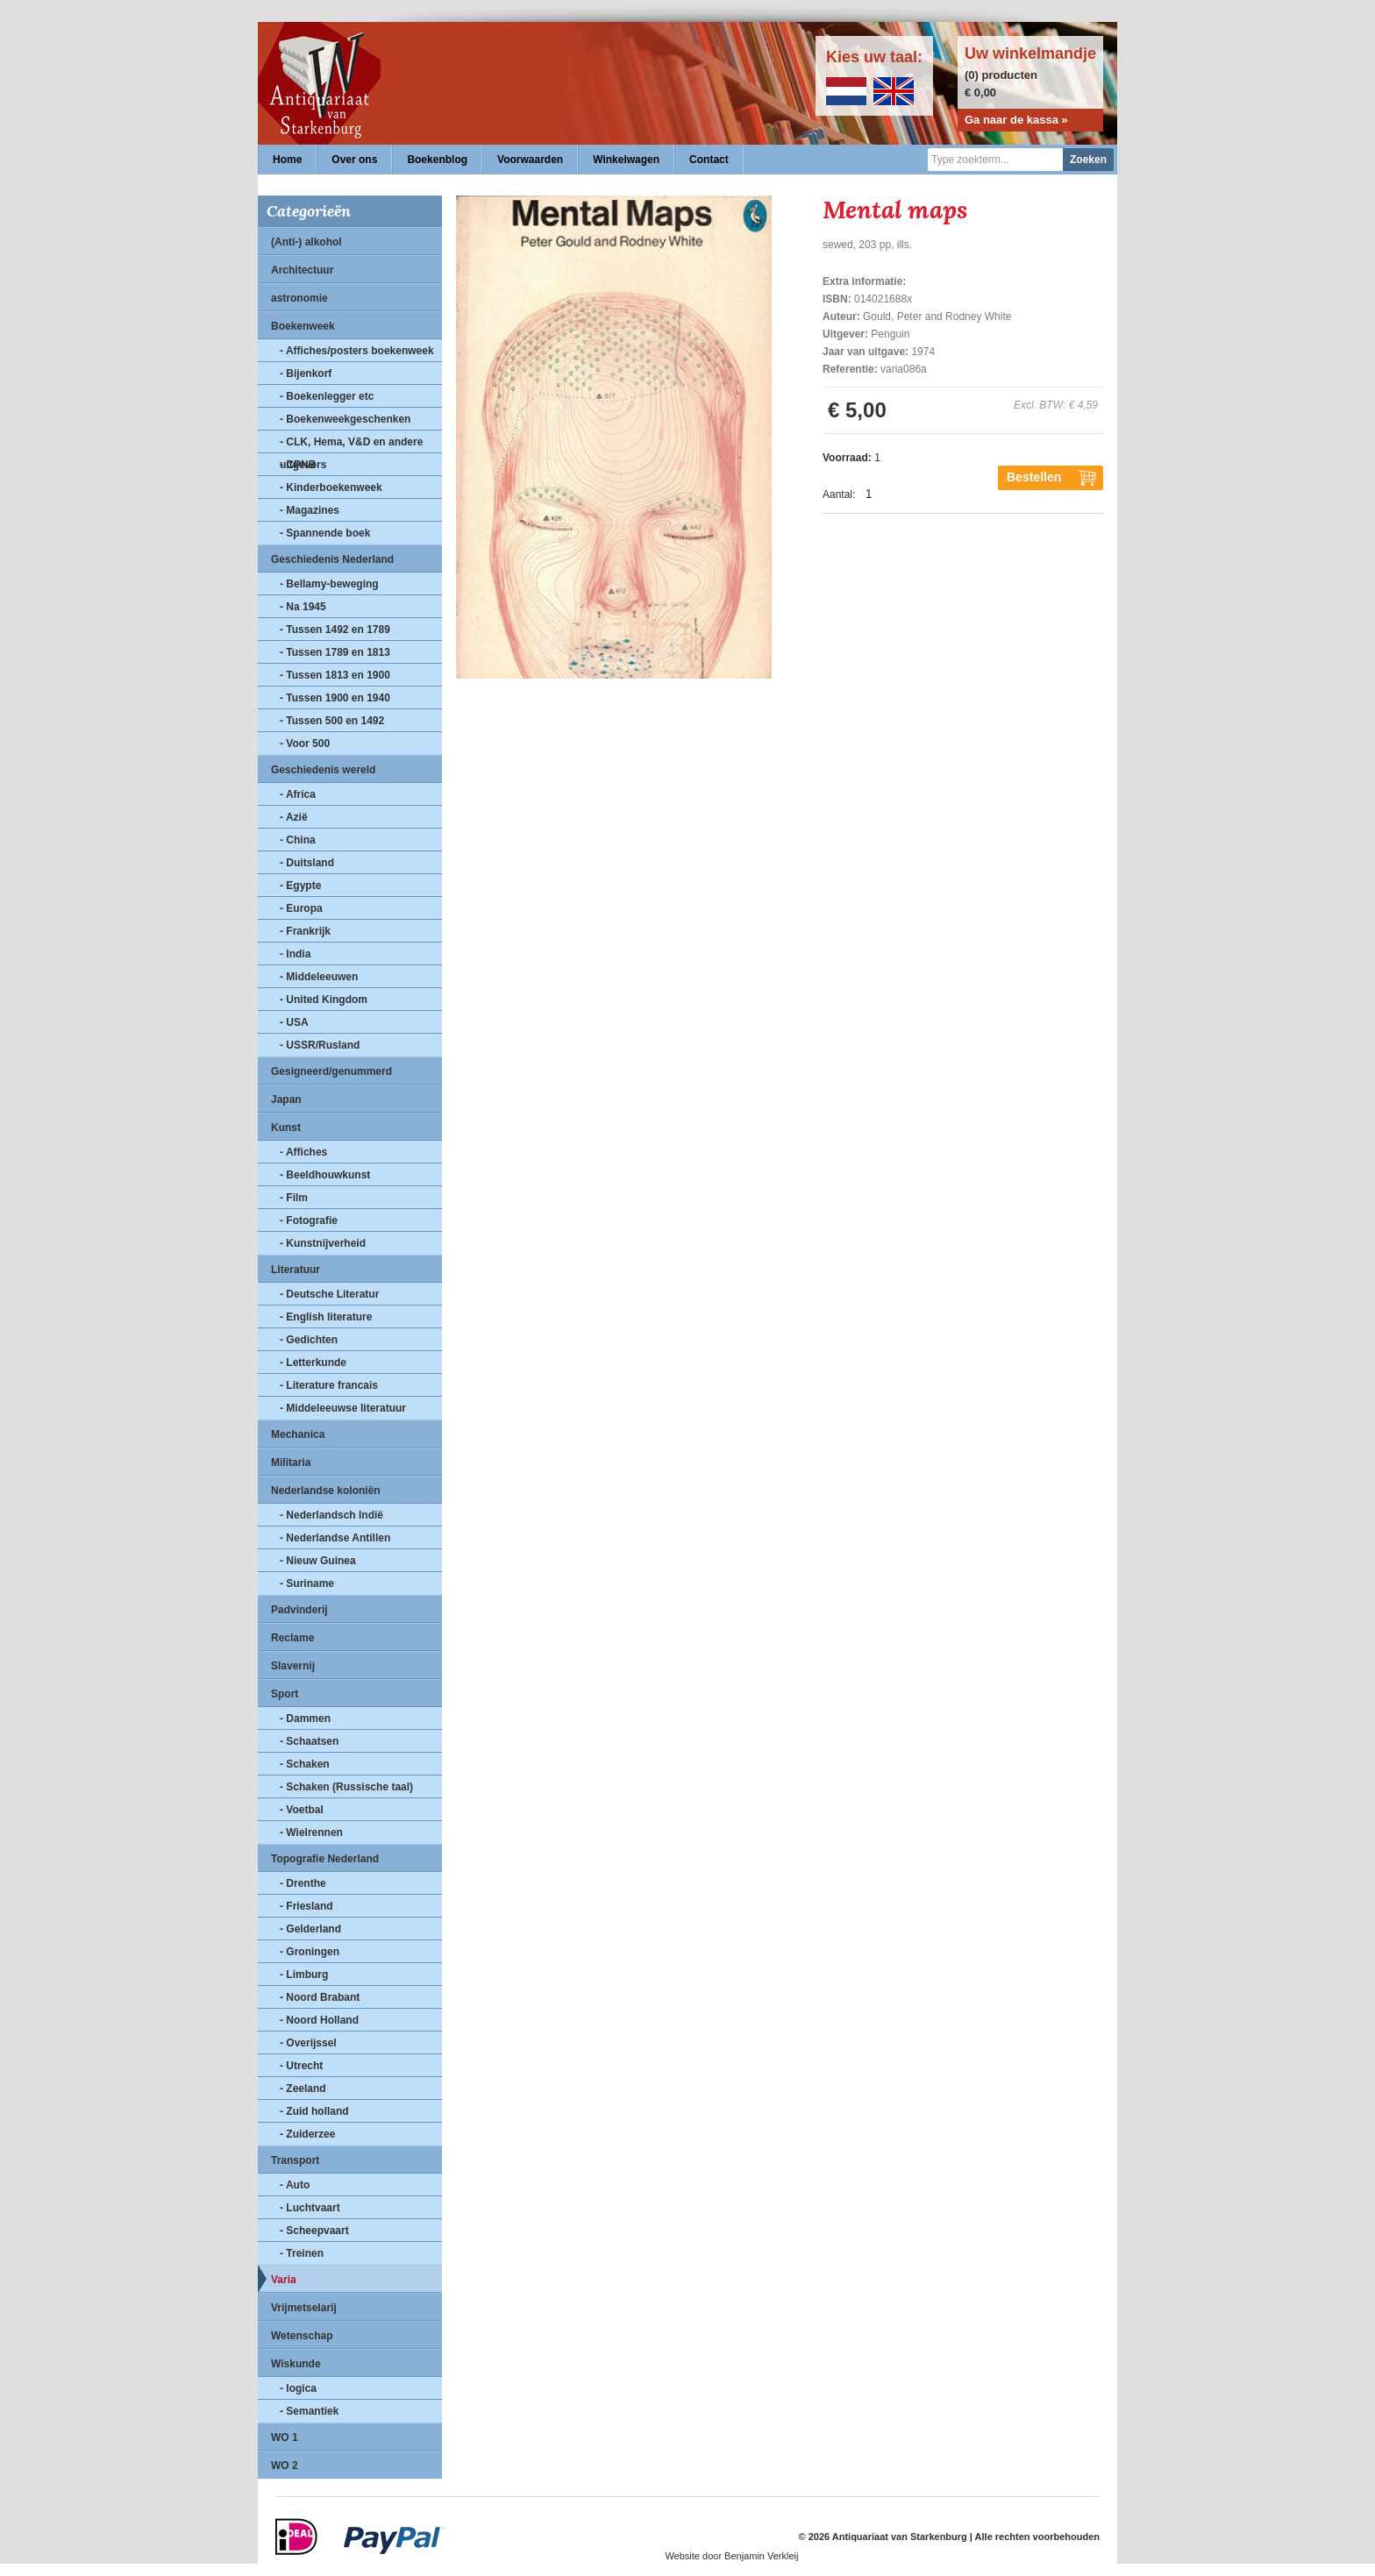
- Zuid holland (314, 2111)
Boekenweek (303, 326)
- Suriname (307, 1583)
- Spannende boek (325, 533)
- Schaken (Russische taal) (346, 1787)
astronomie (299, 298)
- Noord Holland (319, 2020)
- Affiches (303, 1152)
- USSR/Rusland (320, 1045)
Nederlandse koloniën (326, 1490)
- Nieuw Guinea (318, 1561)
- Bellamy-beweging (329, 584)
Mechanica (297, 1434)
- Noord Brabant (320, 1997)
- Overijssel (308, 2043)
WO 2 (284, 2465)
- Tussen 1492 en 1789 (335, 629)
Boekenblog (437, 159)
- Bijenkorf (305, 373)
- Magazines (309, 510)
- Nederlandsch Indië (331, 1515)
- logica (298, 2388)
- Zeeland (303, 2088)
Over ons (354, 159)
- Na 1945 (303, 607)
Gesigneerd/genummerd (331, 1071)
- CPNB (298, 465)
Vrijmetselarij (304, 2308)
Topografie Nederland (325, 1859)
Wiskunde (296, 2364)
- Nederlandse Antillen (335, 1538)
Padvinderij (299, 1610)
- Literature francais (329, 1385)
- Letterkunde (313, 1362)
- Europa (301, 908)
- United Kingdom (323, 999)
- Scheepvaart (314, 2230)
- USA (294, 1022)
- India (295, 954)
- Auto (295, 2185)
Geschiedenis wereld (323, 770)
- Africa (298, 794)
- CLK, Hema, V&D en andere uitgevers (351, 444)
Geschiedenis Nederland (332, 559)
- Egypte (300, 885)
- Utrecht (301, 2066)
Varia (283, 2280)
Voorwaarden (530, 159)
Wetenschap (301, 2336)
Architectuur (302, 270)
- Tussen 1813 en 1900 (335, 675)
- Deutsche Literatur (329, 1294)
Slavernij (293, 1666)
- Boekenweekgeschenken (345, 419)
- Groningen (309, 1952)
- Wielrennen (311, 1832)
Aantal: (839, 494)
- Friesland (306, 1906)
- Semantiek (309, 2411)
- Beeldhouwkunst (325, 1175)
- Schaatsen (309, 1741)
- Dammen (305, 1718)
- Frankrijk (305, 931)
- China (298, 840)
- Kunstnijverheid (323, 1243)
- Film (294, 1198)
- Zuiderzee (307, 2134)
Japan (286, 1099)
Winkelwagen (626, 159)
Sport (284, 1694)
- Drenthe (303, 1883)
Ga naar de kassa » (1016, 119)
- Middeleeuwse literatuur (343, 1408)
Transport (295, 2160)
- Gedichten (309, 1340)
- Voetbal (302, 1810)
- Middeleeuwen (319, 977)
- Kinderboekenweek (331, 487)
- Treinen (302, 2253)
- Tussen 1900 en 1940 (335, 698)
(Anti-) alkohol (306, 242)
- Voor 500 (305, 743)
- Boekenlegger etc (327, 396)
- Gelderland (310, 1929)
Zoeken (1088, 159)
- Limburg (304, 1974)
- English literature (326, 1317)
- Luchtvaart (310, 2208)
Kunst (286, 1127)
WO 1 (284, 2437)
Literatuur (295, 1269)
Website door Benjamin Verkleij (731, 2556)
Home (287, 159)
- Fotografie (309, 1220)
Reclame (292, 1638)
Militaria (290, 1462)
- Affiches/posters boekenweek (357, 351)
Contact (709, 159)
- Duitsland (307, 863)
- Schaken (305, 1764)
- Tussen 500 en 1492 (332, 721)
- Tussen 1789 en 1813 (335, 652)
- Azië (294, 817)
